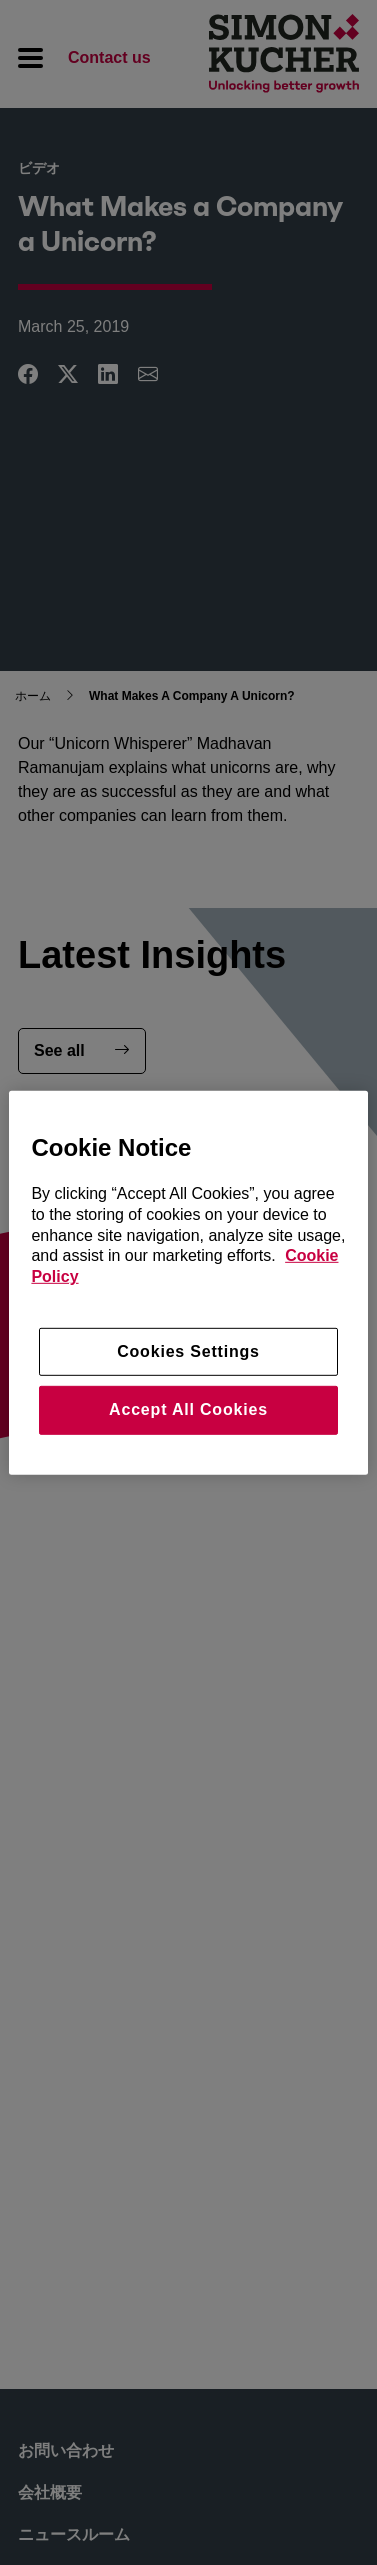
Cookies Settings (188, 1351)
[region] (188, 1282)
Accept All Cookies (188, 1409)
